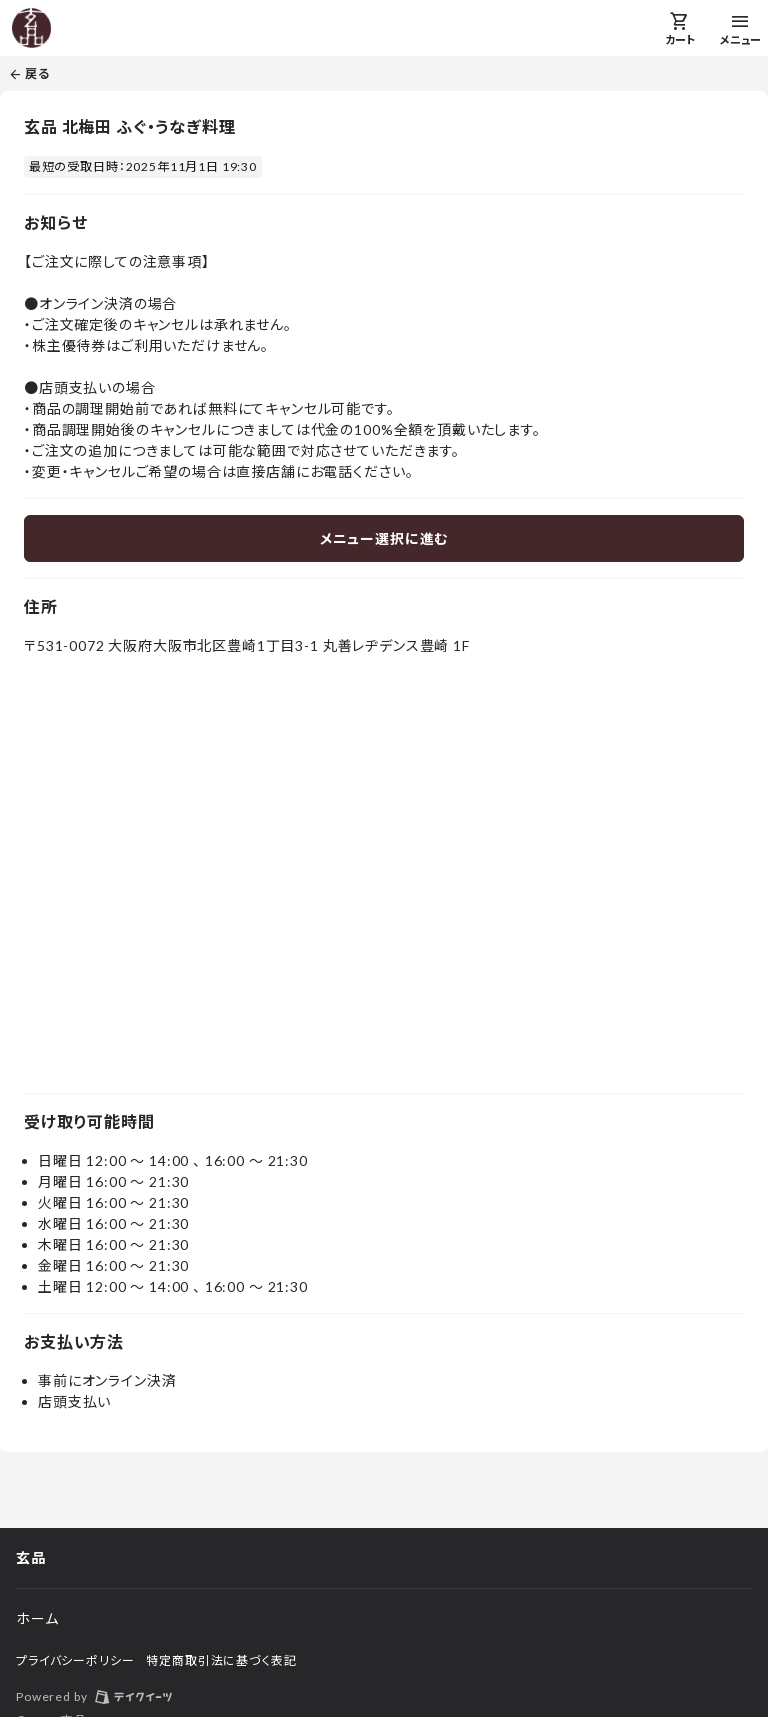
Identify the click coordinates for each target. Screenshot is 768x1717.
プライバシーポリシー (75, 1660)
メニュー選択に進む (384, 538)
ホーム (37, 1618)
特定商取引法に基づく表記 (221, 1660)
